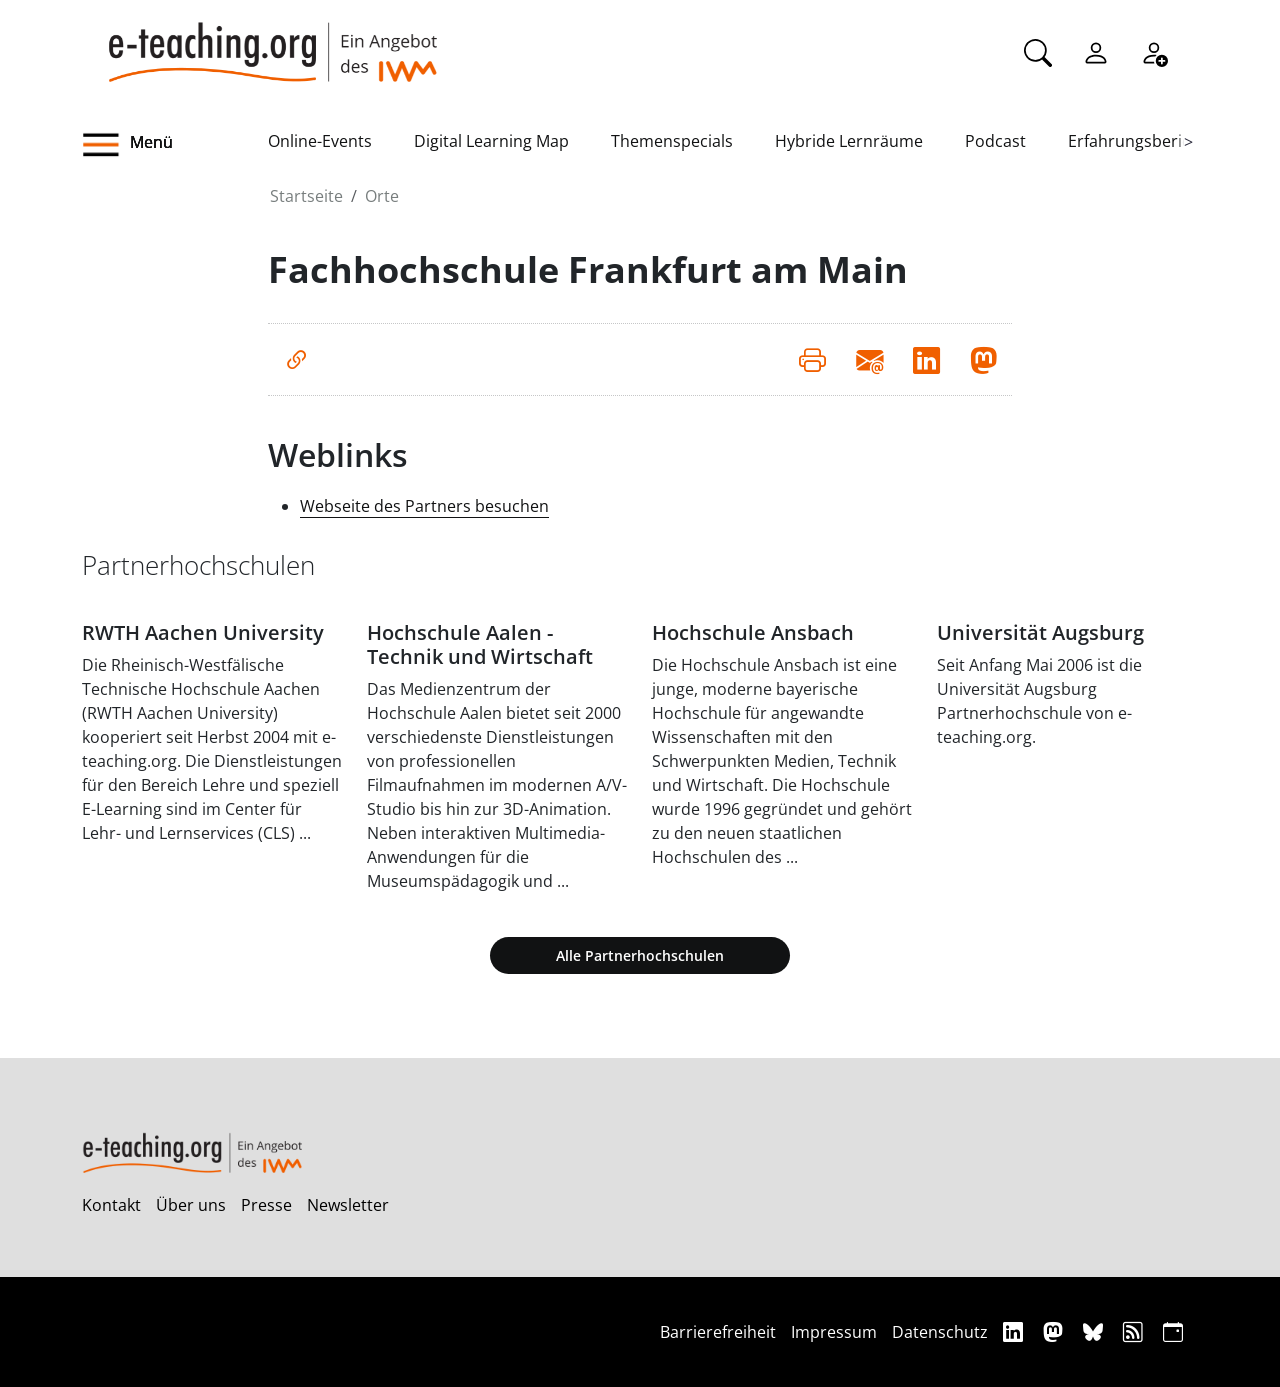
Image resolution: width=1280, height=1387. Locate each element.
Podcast (995, 141)
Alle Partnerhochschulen (640, 955)
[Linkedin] (1015, 1331)
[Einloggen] (1096, 51)
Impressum (834, 1332)
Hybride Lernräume (849, 141)
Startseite (306, 196)
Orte (382, 196)
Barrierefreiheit (718, 1332)
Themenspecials (672, 141)
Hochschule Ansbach (753, 632)
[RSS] (1135, 1331)
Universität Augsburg (1040, 632)
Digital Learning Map (491, 141)
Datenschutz (940, 1332)
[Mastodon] (1055, 1331)
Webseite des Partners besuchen (424, 506)
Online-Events (320, 141)
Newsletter (348, 1205)
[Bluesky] (1095, 1331)
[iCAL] (1173, 1331)
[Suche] (1038, 51)
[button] (175, 145)
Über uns (191, 1205)
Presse (266, 1205)
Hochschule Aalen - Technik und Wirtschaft (480, 644)
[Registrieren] (1154, 51)
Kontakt (111, 1205)
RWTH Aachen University (203, 632)
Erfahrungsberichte (1141, 141)
